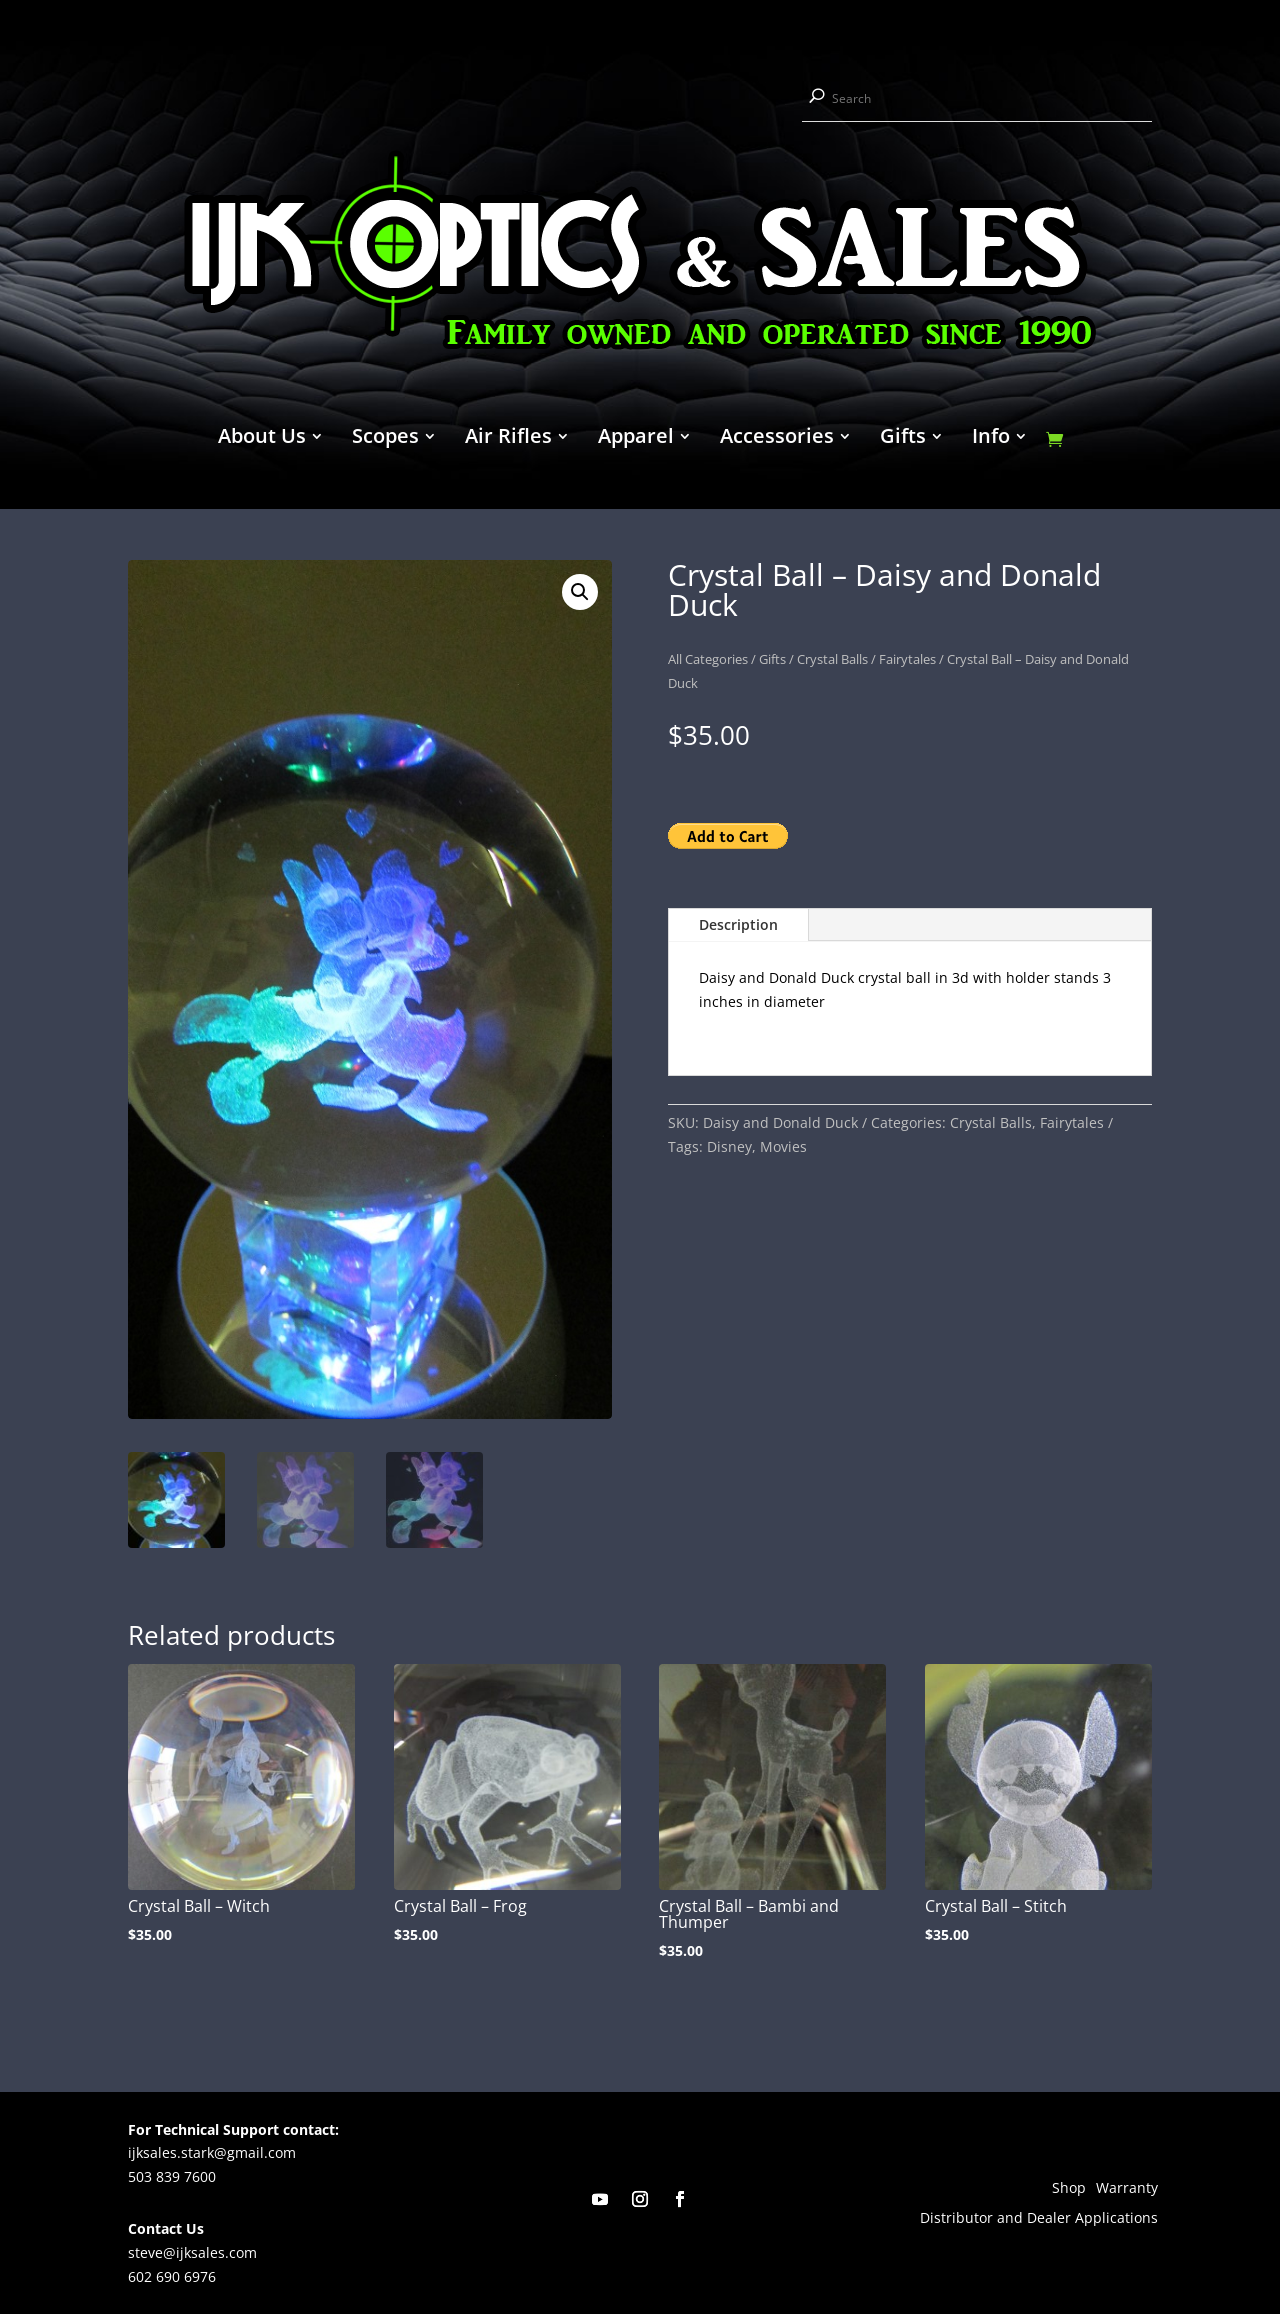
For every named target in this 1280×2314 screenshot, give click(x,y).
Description (738, 924)
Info (991, 439)
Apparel (636, 439)
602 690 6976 (172, 2276)
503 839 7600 (172, 2176)
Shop (1069, 2189)
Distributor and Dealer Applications (1039, 2219)
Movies (783, 1146)
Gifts (903, 439)
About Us (262, 439)
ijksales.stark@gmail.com (212, 2152)
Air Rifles (508, 439)
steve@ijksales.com (192, 2252)
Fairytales (907, 659)
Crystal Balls (832, 659)
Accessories (777, 439)
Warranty (1127, 2189)
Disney (729, 1146)
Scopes (385, 439)
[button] (580, 592)
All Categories (708, 659)
